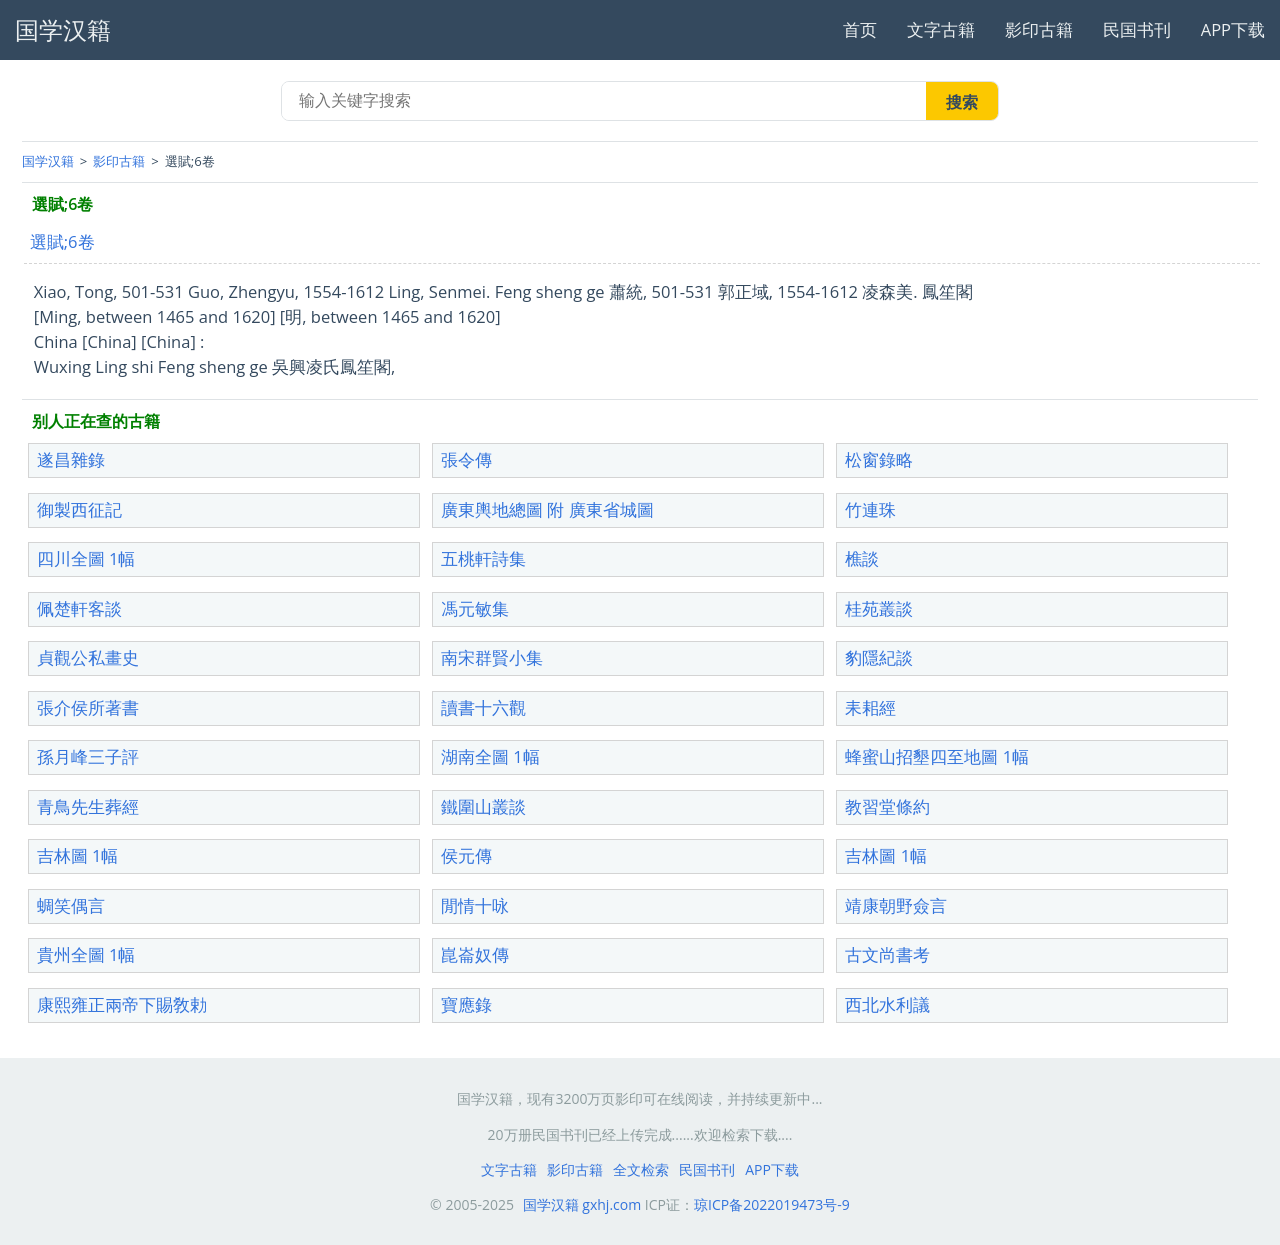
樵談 (862, 558)
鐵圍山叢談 (483, 806)
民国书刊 (1137, 29)
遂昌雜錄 (71, 459)
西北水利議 (887, 1004)
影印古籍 (1039, 29)
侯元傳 (466, 855)
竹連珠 (870, 509)
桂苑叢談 (879, 608)
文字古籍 (941, 29)
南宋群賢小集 (492, 657)
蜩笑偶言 (71, 905)
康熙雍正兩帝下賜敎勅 (122, 1004)
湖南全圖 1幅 (490, 756)
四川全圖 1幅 (86, 558)
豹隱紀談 (879, 657)
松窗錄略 (879, 459)
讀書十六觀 (483, 707)
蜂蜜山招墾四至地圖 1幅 (937, 756)
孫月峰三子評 (88, 756)
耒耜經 (870, 707)
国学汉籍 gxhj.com (582, 1204)
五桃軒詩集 (483, 558)
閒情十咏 (475, 905)
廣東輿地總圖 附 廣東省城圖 (547, 509)
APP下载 (1233, 29)
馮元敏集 (475, 608)
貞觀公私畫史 (88, 657)
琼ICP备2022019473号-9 (772, 1204)
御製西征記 (79, 509)
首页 (860, 29)
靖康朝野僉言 (896, 905)
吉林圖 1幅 (78, 855)
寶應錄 (466, 1004)
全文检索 (641, 1169)
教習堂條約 (887, 806)
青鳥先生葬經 (88, 806)
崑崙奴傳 (475, 954)
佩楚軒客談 (79, 608)
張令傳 (466, 459)
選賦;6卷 (62, 241)
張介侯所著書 (88, 707)
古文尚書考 (887, 954)
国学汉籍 (48, 161)
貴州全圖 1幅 (86, 954)
